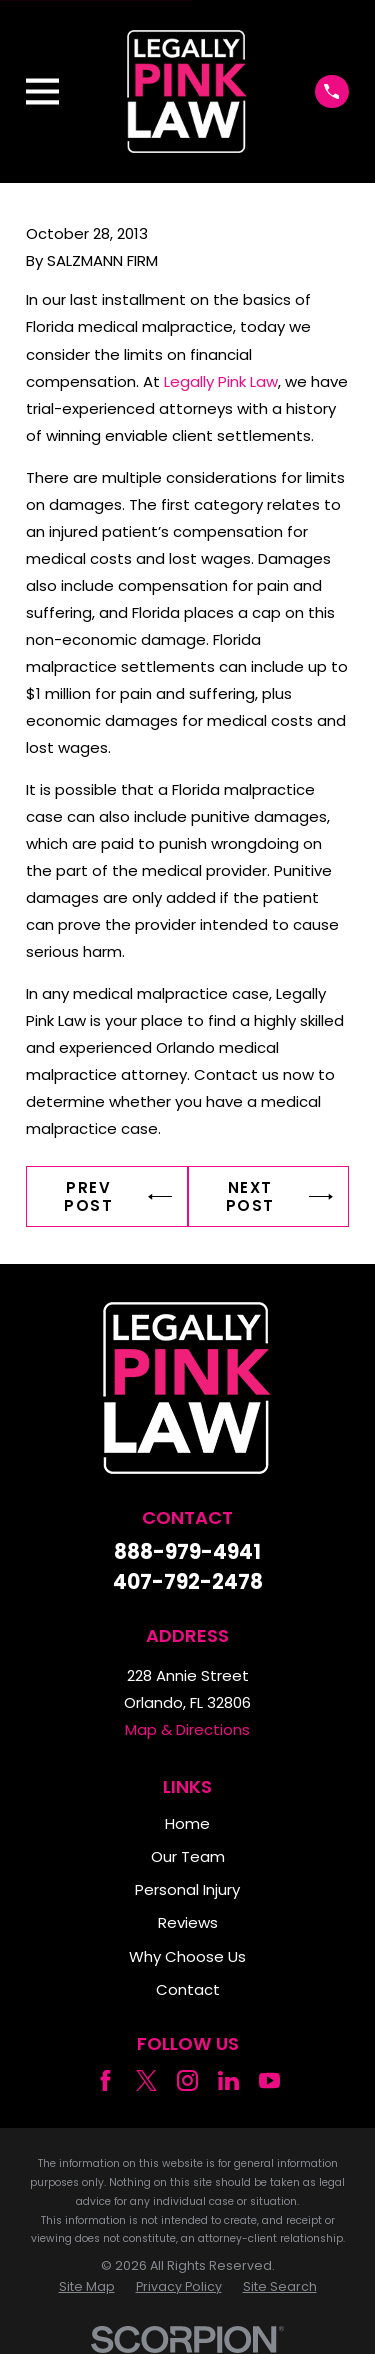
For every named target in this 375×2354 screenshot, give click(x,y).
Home (187, 1823)
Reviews (188, 1922)
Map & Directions (187, 1729)
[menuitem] (87, 2287)
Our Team (188, 1856)
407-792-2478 (188, 1582)
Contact (188, 1989)
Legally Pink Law (221, 381)
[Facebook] (105, 2080)
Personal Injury (187, 1889)
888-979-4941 (187, 1552)
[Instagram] (187, 2080)
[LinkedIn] (228, 2080)
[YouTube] (269, 2080)
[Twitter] (146, 2080)
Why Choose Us (187, 1956)
